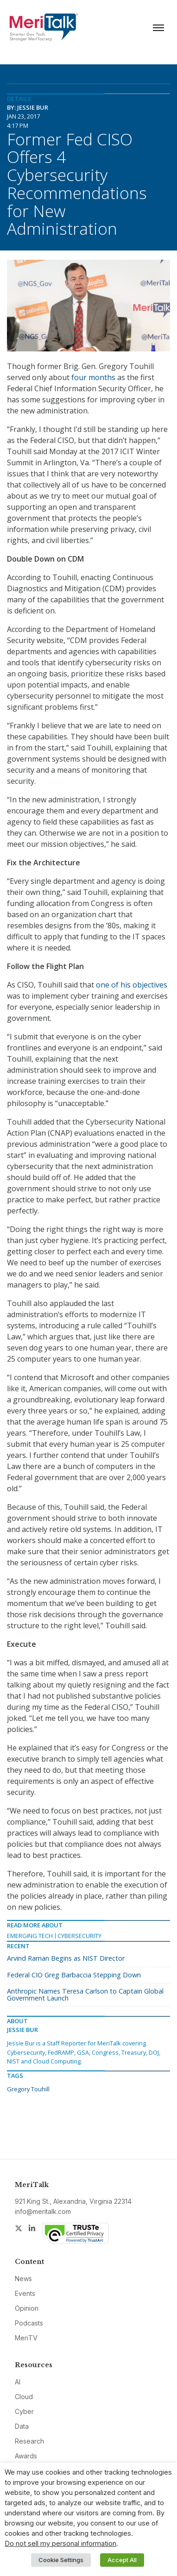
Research (29, 2441)
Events (25, 2293)
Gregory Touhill (28, 2089)
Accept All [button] (122, 2559)
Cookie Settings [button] (60, 2559)
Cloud (24, 2397)
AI (17, 2382)
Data (22, 2426)
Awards (26, 2456)
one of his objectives (131, 985)
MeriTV (26, 2338)
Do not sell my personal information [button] (60, 2543)
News (23, 2278)
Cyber (24, 2411)
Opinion (26, 2308)
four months (93, 377)
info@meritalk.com (43, 2211)
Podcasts (29, 2323)
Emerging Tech (30, 1936)
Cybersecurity (79, 1936)
